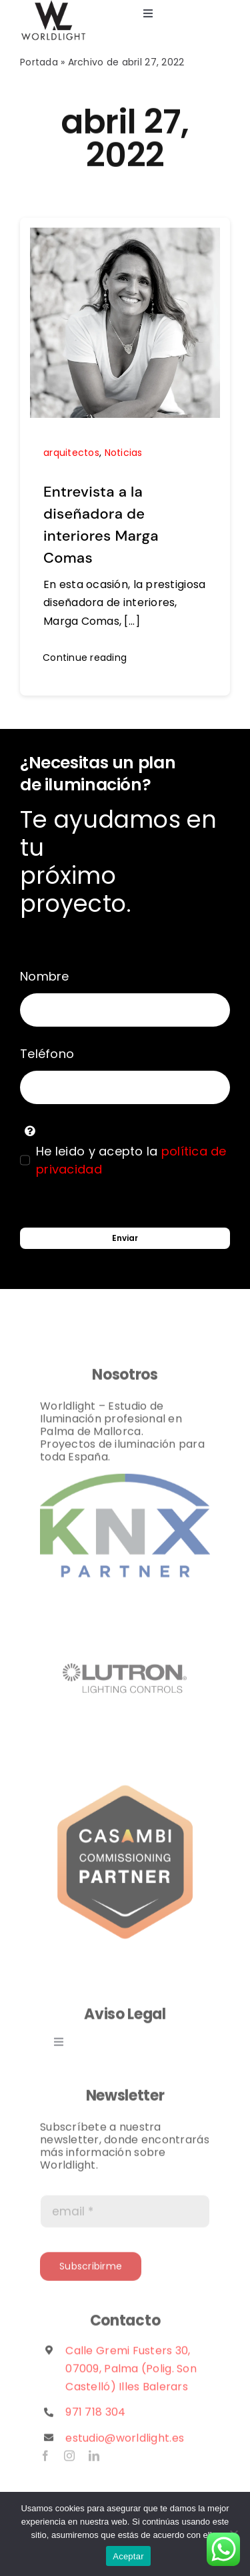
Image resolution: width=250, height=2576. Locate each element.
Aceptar (128, 2556)
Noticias (124, 452)
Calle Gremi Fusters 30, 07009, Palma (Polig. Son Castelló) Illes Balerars (130, 2372)
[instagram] (69, 2460)
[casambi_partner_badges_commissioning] (125, 1786)
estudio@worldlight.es (124, 2442)
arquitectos (71, 452)
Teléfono (47, 1053)
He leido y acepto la (131, 1160)
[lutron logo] (125, 1603)
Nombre (44, 976)
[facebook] (45, 2460)
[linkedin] (94, 2460)
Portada (39, 62)
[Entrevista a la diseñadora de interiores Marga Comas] (125, 237)
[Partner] (125, 1484)
